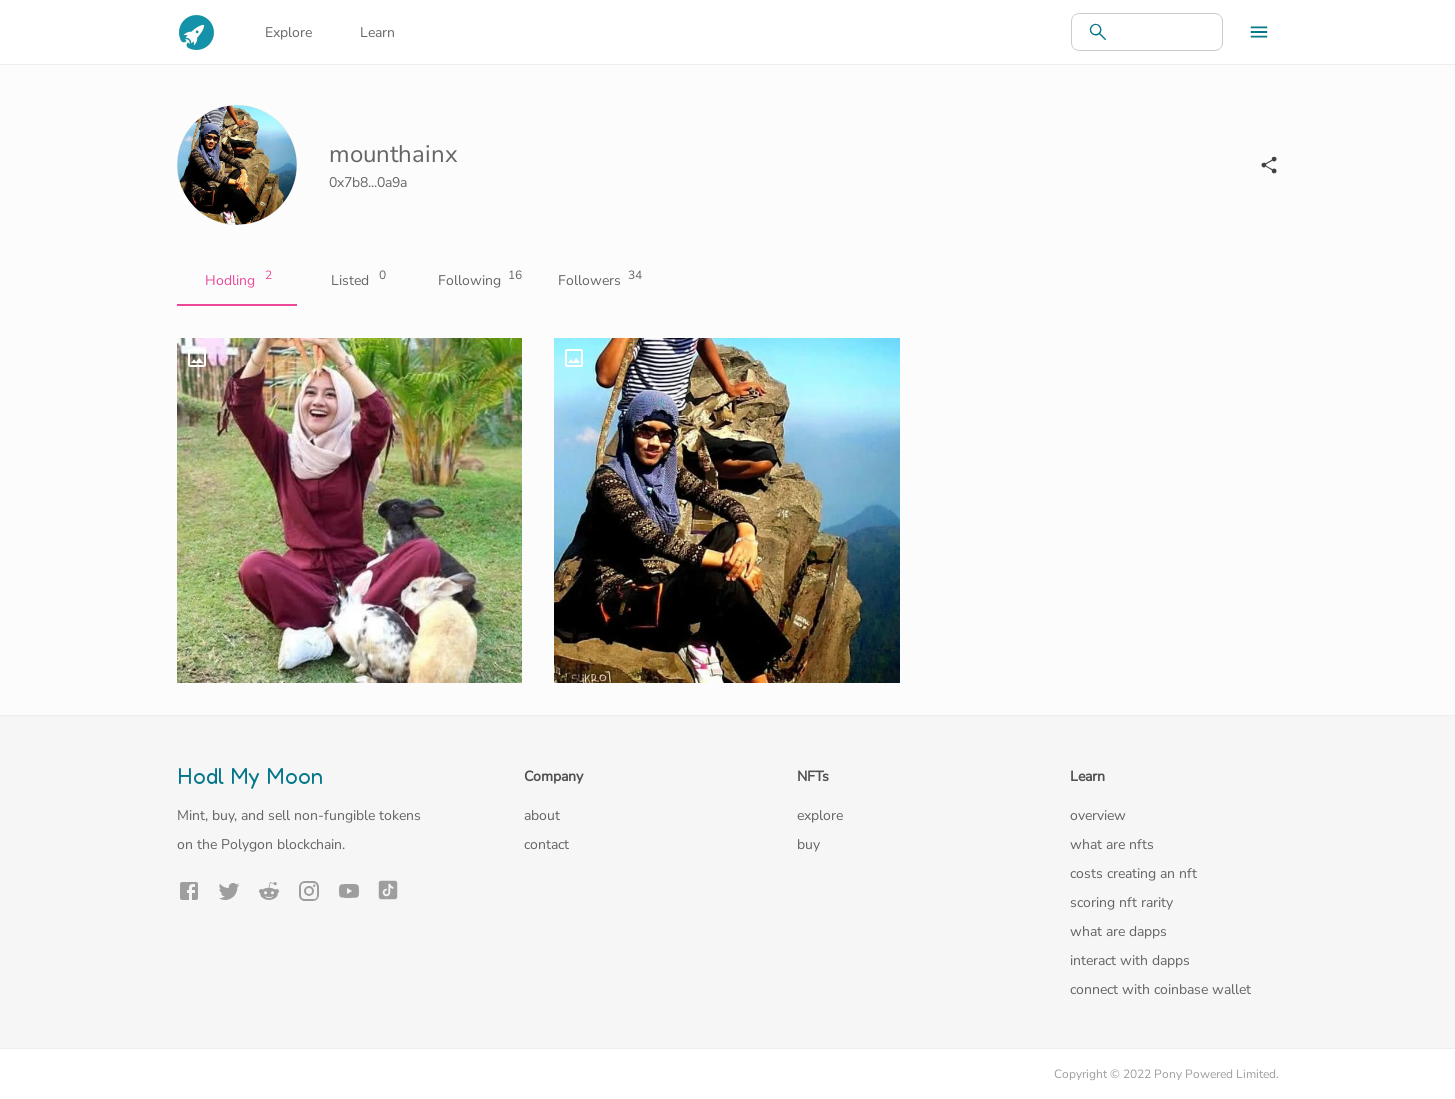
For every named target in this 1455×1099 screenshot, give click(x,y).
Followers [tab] (597, 281)
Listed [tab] (357, 281)
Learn (377, 32)
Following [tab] (477, 281)
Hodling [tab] (237, 281)
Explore (288, 32)
